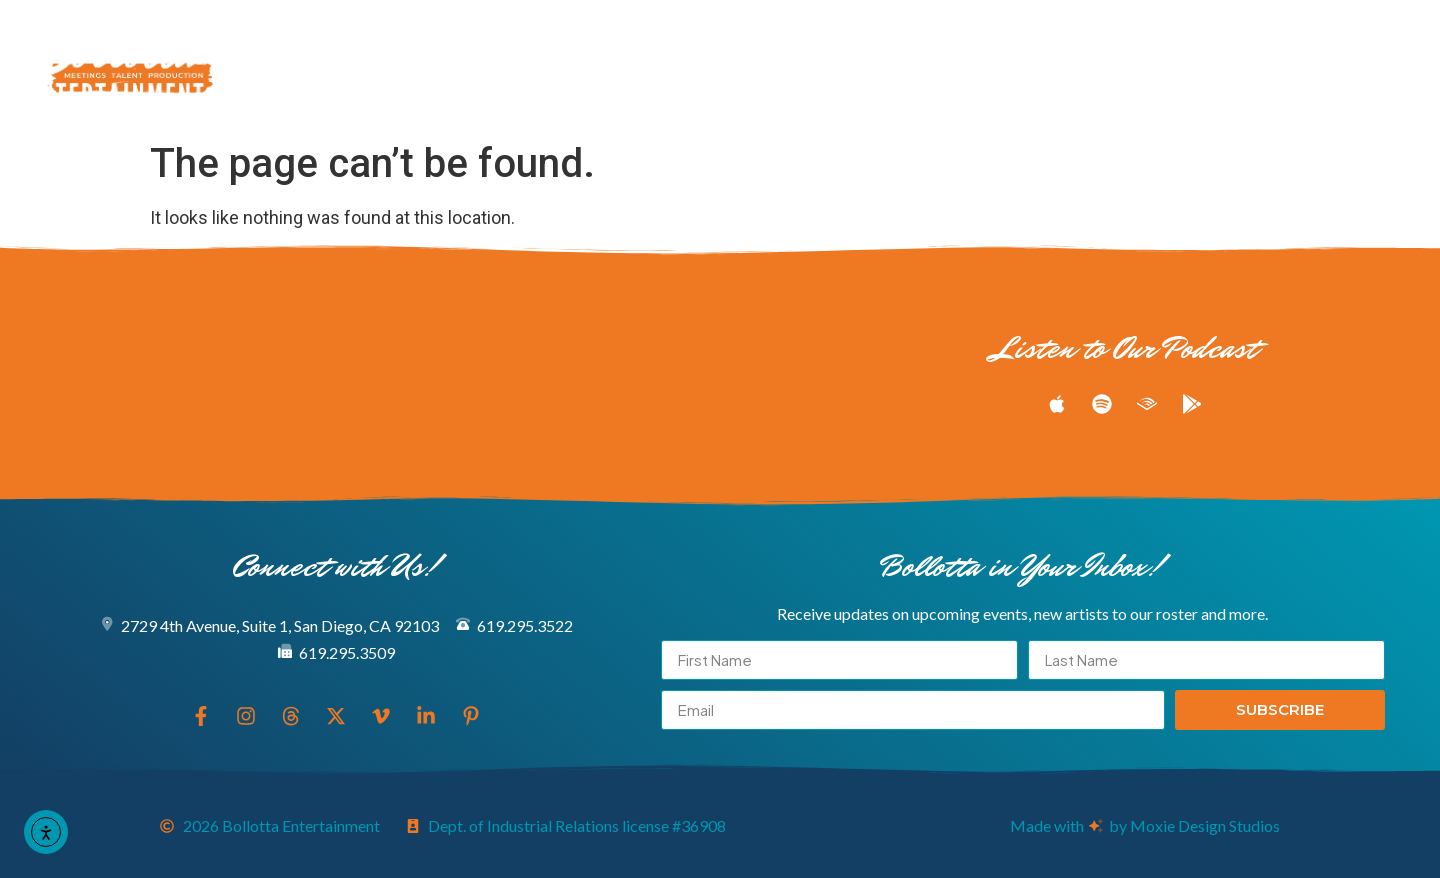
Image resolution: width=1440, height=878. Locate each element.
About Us (524, 89)
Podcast (980, 43)
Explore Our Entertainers (453, 43)
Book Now (665, 89)
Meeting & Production (770, 43)
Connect (804, 89)
